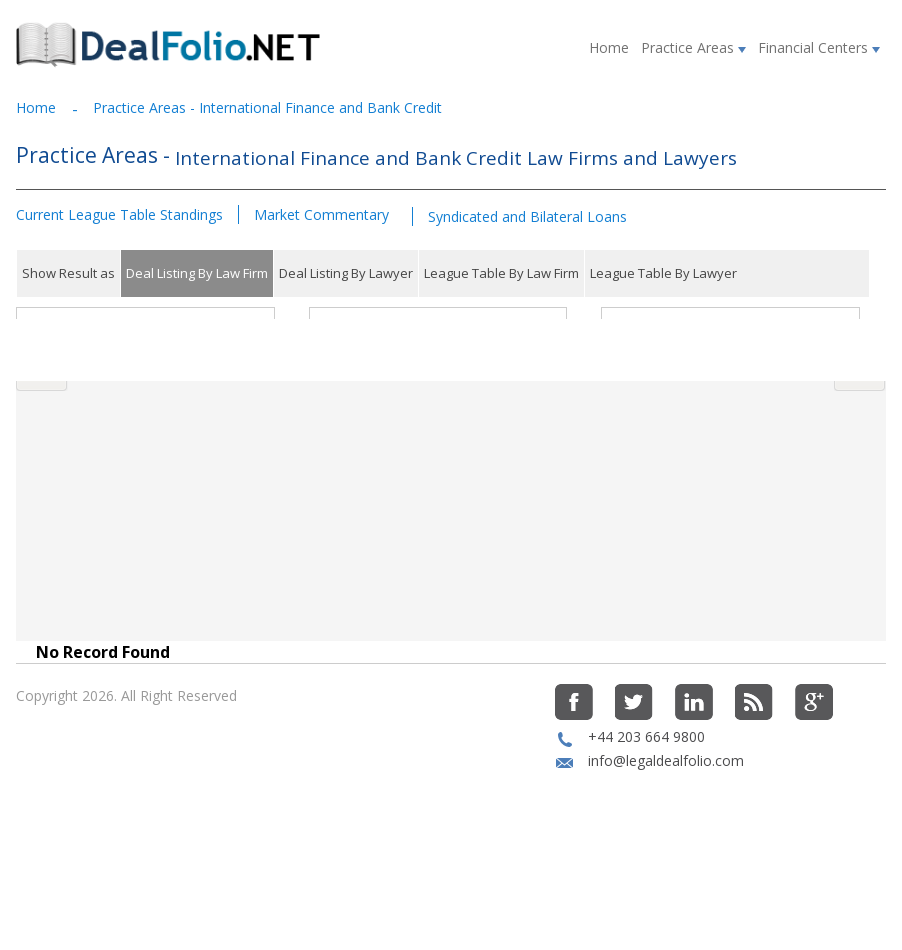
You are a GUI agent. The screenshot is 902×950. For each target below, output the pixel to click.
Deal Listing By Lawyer (346, 273)
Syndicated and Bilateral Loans (527, 216)
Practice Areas (693, 47)
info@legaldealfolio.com (666, 826)
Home (609, 47)
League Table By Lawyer (663, 273)
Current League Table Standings (119, 214)
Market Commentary (321, 214)
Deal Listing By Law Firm (197, 273)
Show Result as (68, 273)
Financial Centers (819, 47)
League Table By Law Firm (501, 273)
